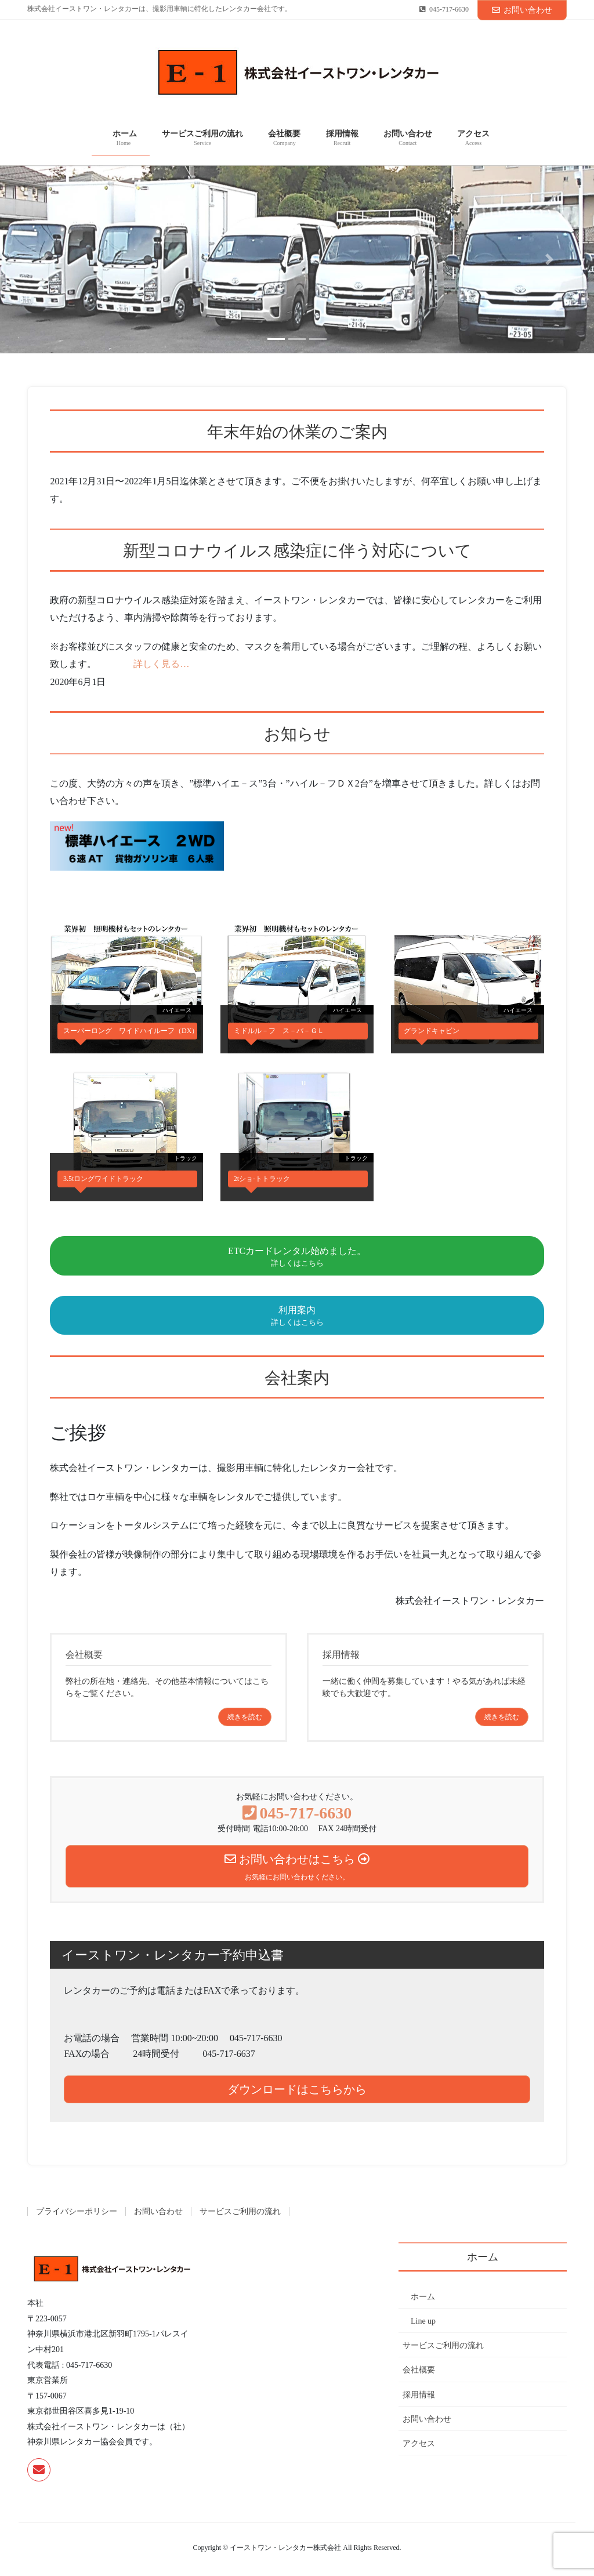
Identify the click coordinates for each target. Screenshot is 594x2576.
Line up (423, 2321)
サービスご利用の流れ (240, 2211)
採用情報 (419, 2394)
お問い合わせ (522, 10)
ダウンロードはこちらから (297, 2089)
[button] (44, 259)
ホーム (419, 2296)
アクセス (419, 2443)
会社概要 (419, 2369)
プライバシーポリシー (76, 2211)
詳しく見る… (161, 664)
